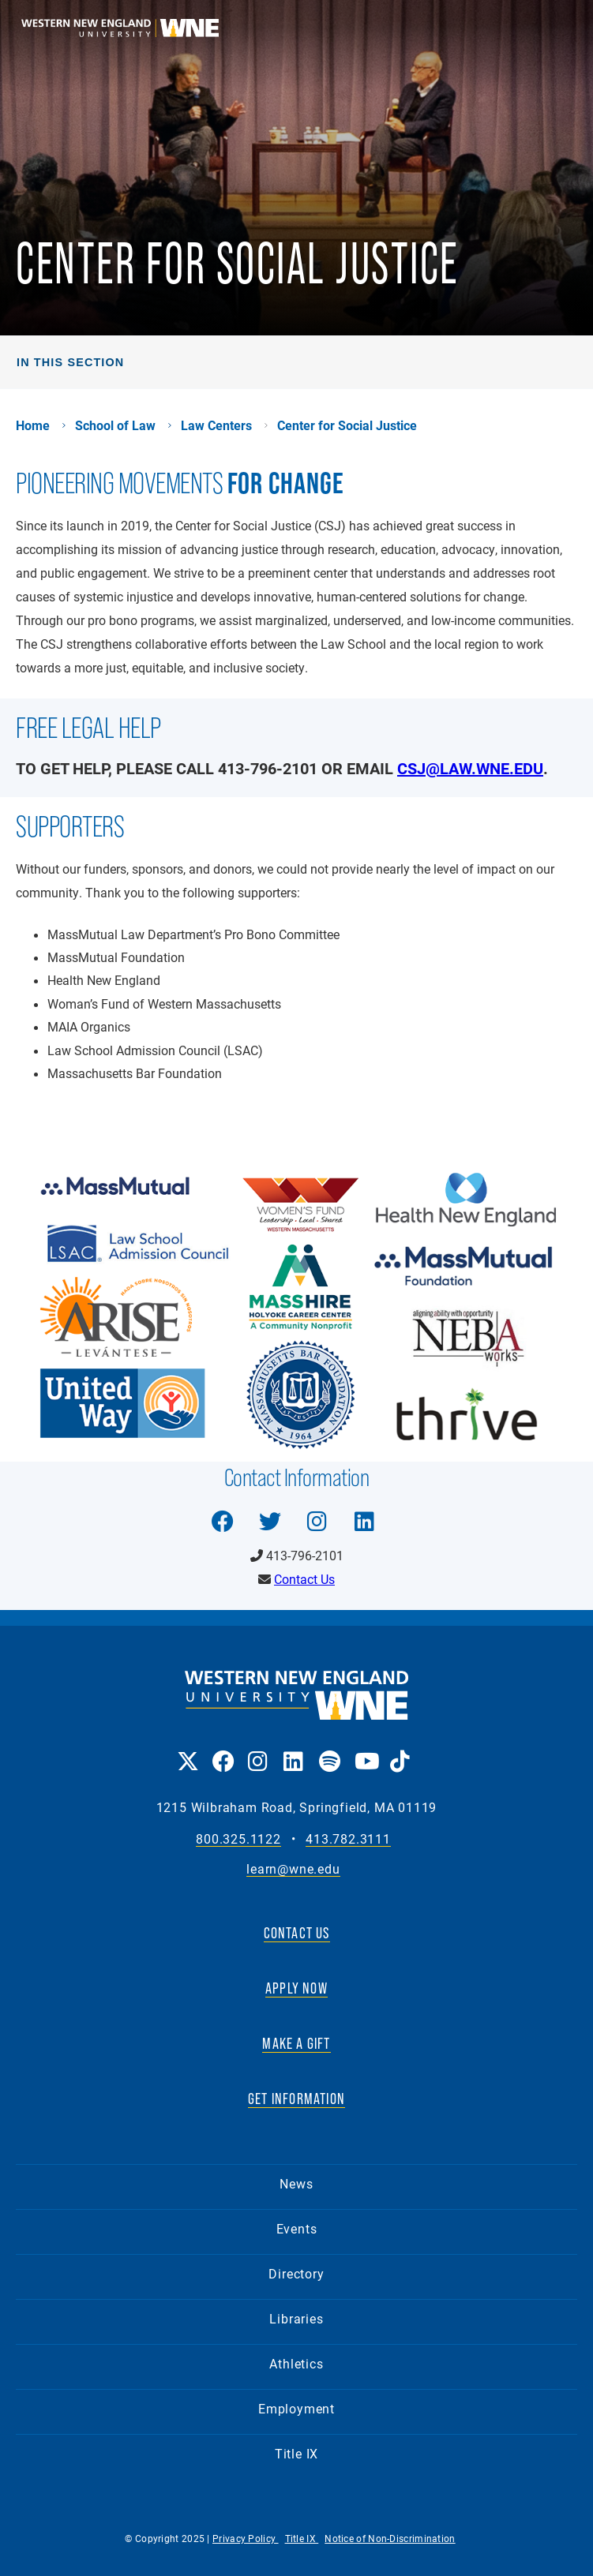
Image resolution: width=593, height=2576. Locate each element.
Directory (296, 2273)
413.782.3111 (348, 1839)
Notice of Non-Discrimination (390, 2538)
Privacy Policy (245, 2538)
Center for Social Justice (347, 425)
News (296, 2183)
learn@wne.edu (293, 1869)
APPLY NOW (296, 1988)
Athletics (296, 2363)
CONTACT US (297, 1932)
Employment (296, 2408)
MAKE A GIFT (296, 2043)
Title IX (296, 2453)
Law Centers (216, 425)
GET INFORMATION (296, 2098)
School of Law (115, 425)
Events (296, 2228)
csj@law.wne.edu (470, 768)
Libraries (296, 2318)
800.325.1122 (238, 1839)
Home (33, 425)
